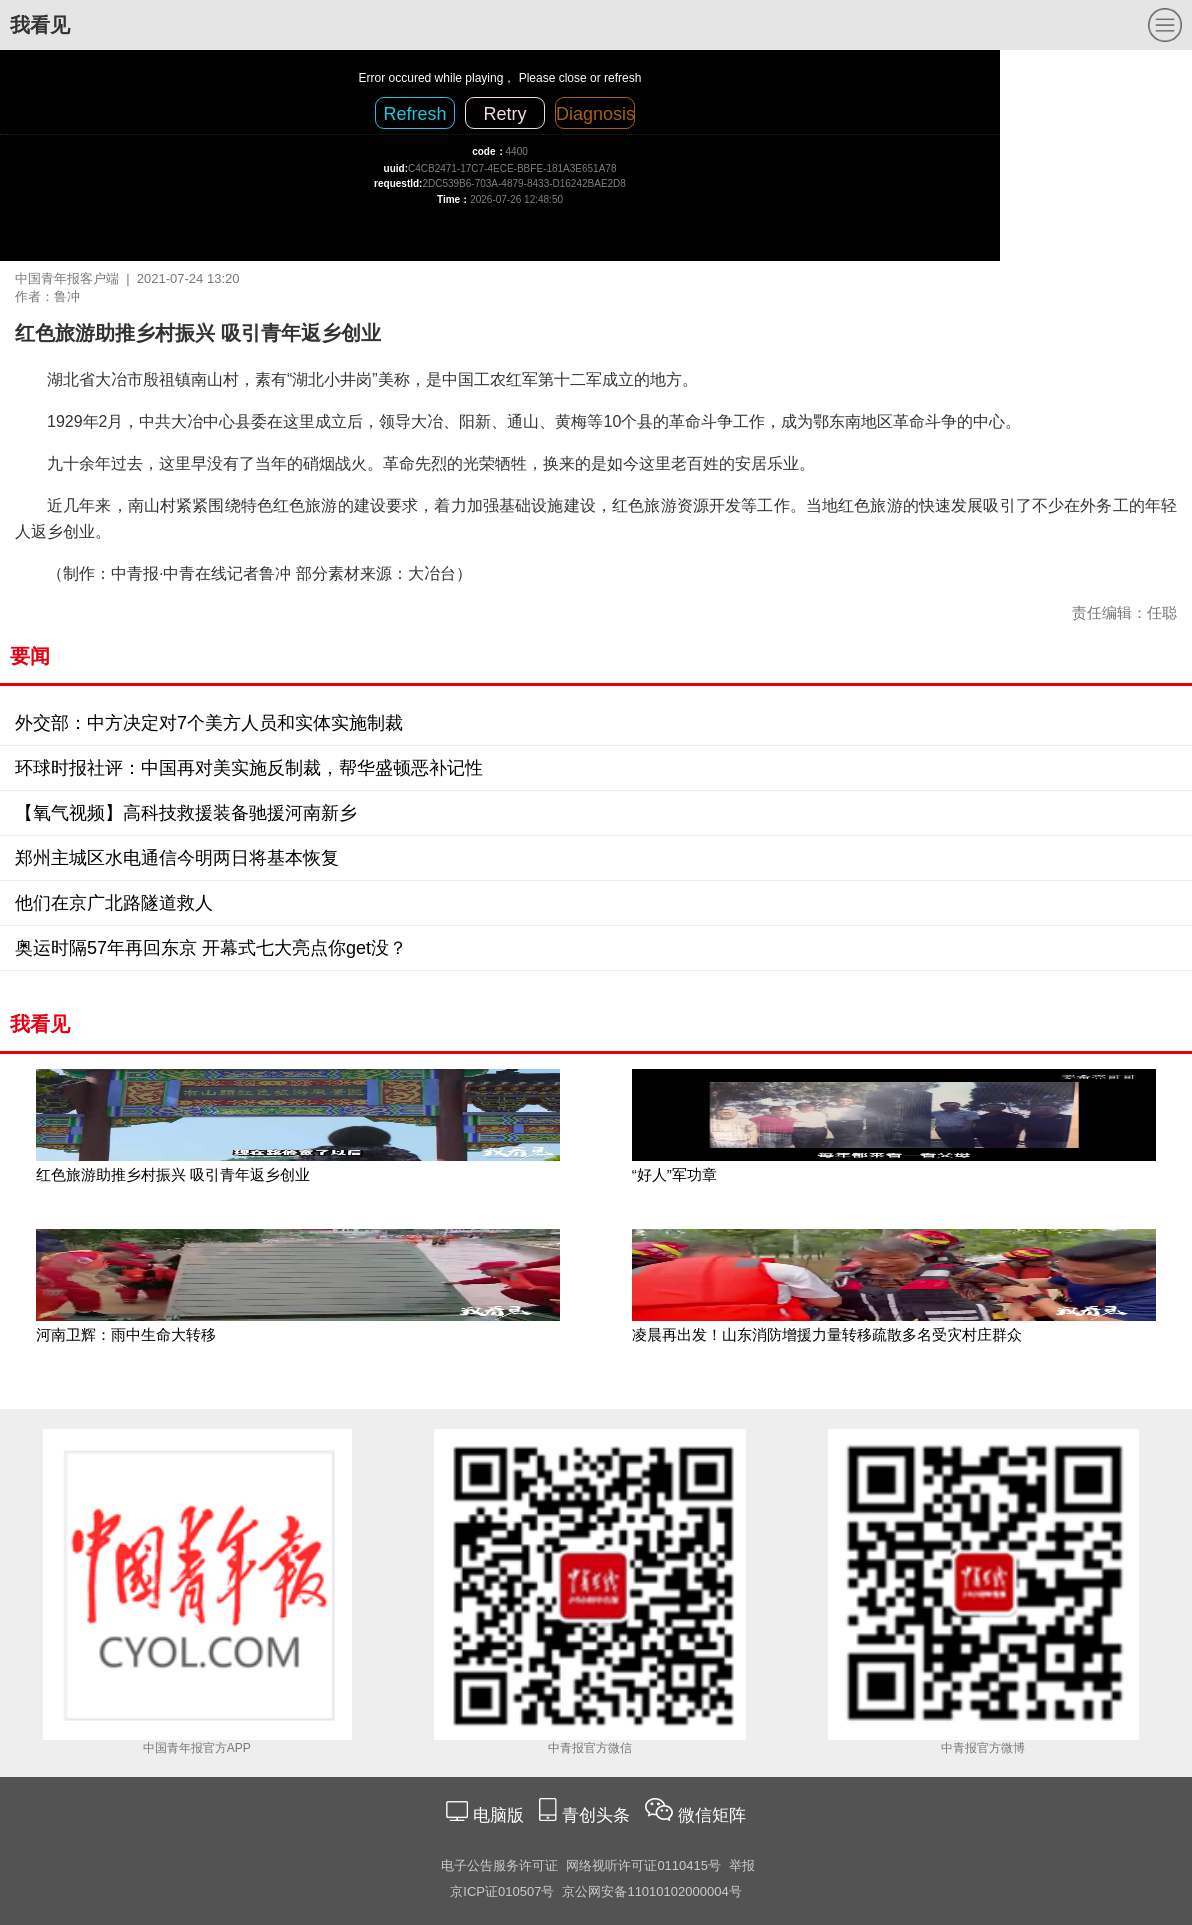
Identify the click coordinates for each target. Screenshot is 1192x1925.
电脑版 (498, 1815)
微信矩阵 (712, 1815)
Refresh (414, 114)
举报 (742, 1865)
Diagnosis (595, 114)
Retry (504, 114)
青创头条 (598, 1815)
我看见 (40, 25)
